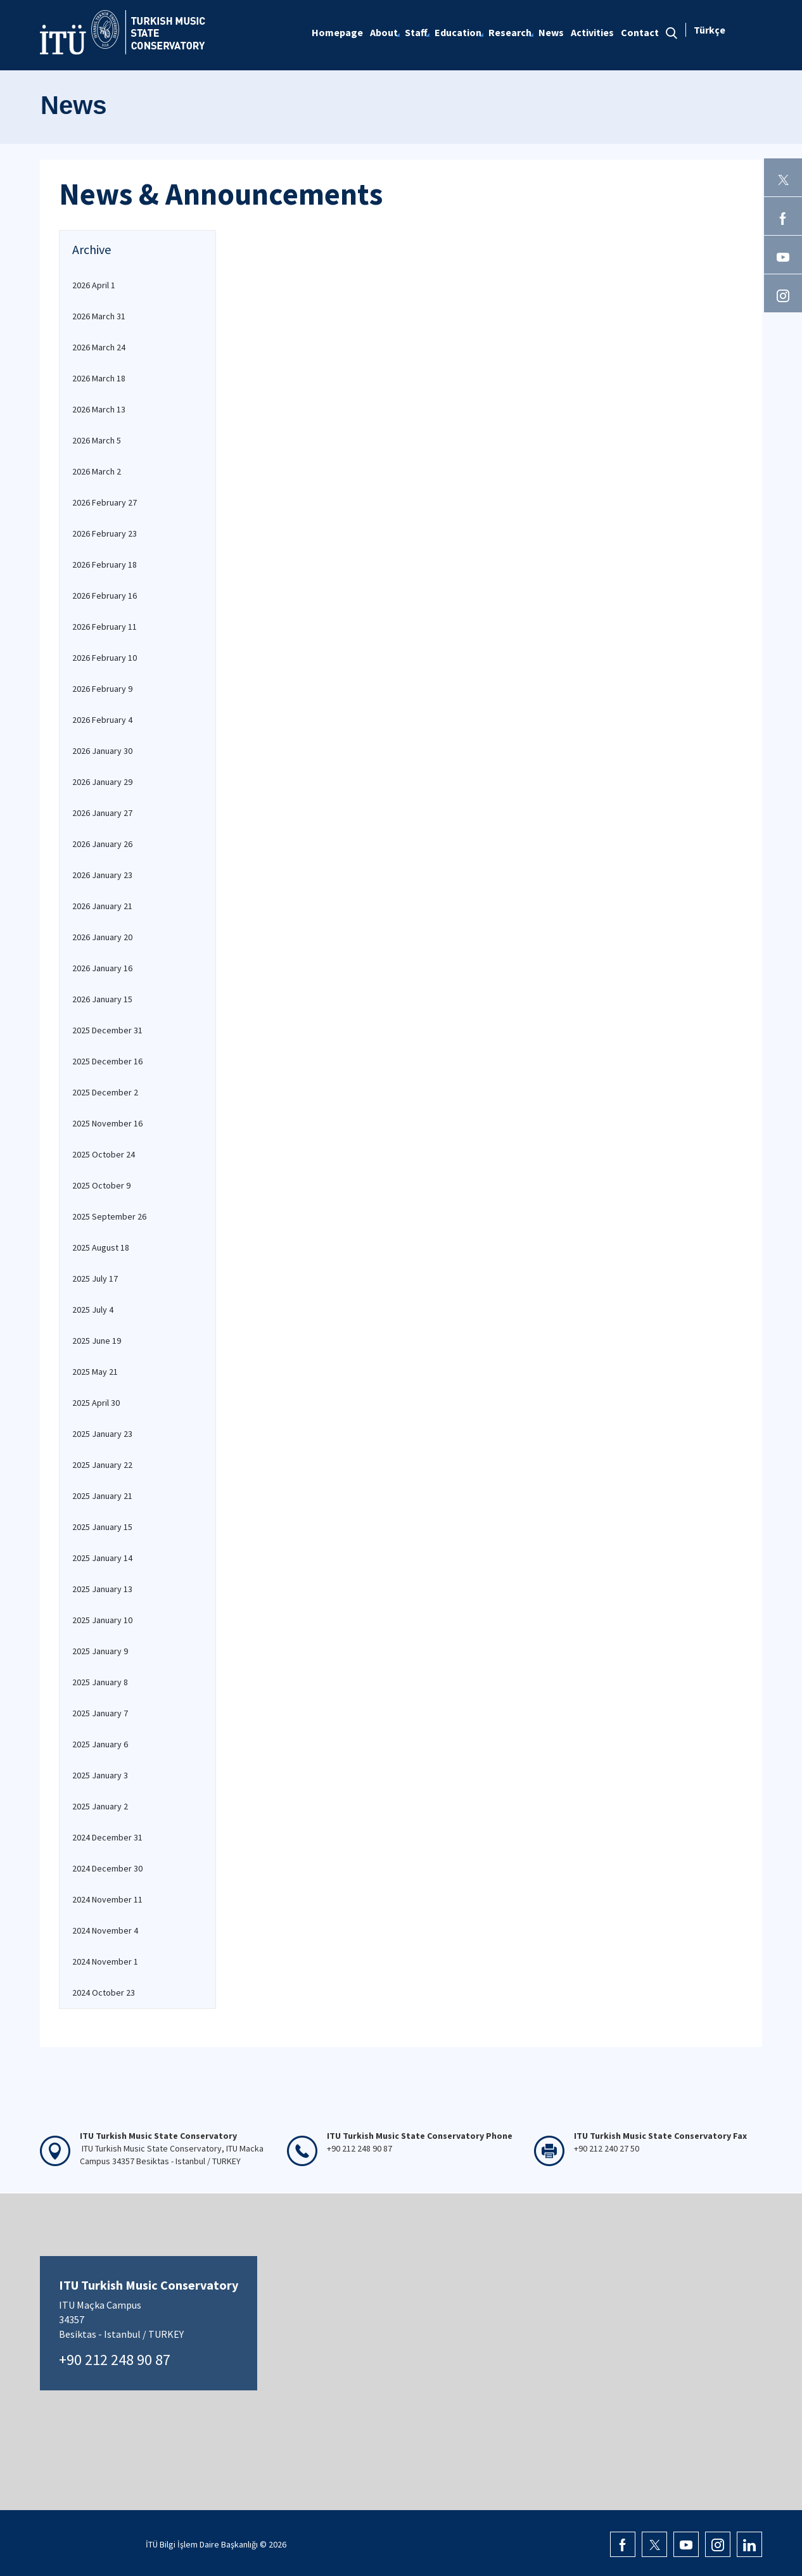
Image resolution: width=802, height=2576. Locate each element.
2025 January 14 (102, 1558)
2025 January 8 (100, 1682)
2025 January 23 (102, 1433)
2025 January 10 (102, 1620)
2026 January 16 (102, 968)
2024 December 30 (107, 1868)
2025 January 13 (102, 1589)
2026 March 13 (98, 409)
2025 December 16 (107, 1061)
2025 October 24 (103, 1154)
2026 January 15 (102, 999)
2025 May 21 (95, 1371)
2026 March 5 (96, 440)
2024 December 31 (107, 1837)
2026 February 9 (102, 688)
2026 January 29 (102, 781)
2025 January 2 (100, 1806)
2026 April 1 (93, 285)
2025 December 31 (107, 1030)
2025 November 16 (107, 1123)
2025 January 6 (100, 1744)
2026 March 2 (96, 471)
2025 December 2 (105, 1092)
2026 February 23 (104, 533)
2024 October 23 (103, 1992)
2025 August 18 (100, 1247)
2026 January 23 (102, 875)
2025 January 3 (100, 1775)
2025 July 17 (95, 1278)
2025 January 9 (100, 1651)
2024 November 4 (105, 1930)
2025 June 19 (96, 1340)
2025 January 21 (102, 1496)
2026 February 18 (104, 564)
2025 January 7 (100, 1713)
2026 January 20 (102, 937)
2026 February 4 (102, 719)
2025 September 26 (109, 1216)
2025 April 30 (96, 1402)
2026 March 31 (98, 316)
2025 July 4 (92, 1309)
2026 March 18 (98, 378)
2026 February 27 (104, 502)
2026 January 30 (102, 750)
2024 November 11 (107, 1899)
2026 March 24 (98, 347)
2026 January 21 (102, 906)
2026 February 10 (104, 657)
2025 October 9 (101, 1185)
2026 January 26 (102, 844)
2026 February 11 (104, 626)
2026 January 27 (102, 813)
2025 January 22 (102, 1464)
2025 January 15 (102, 1527)
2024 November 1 (105, 1961)
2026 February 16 (104, 595)
